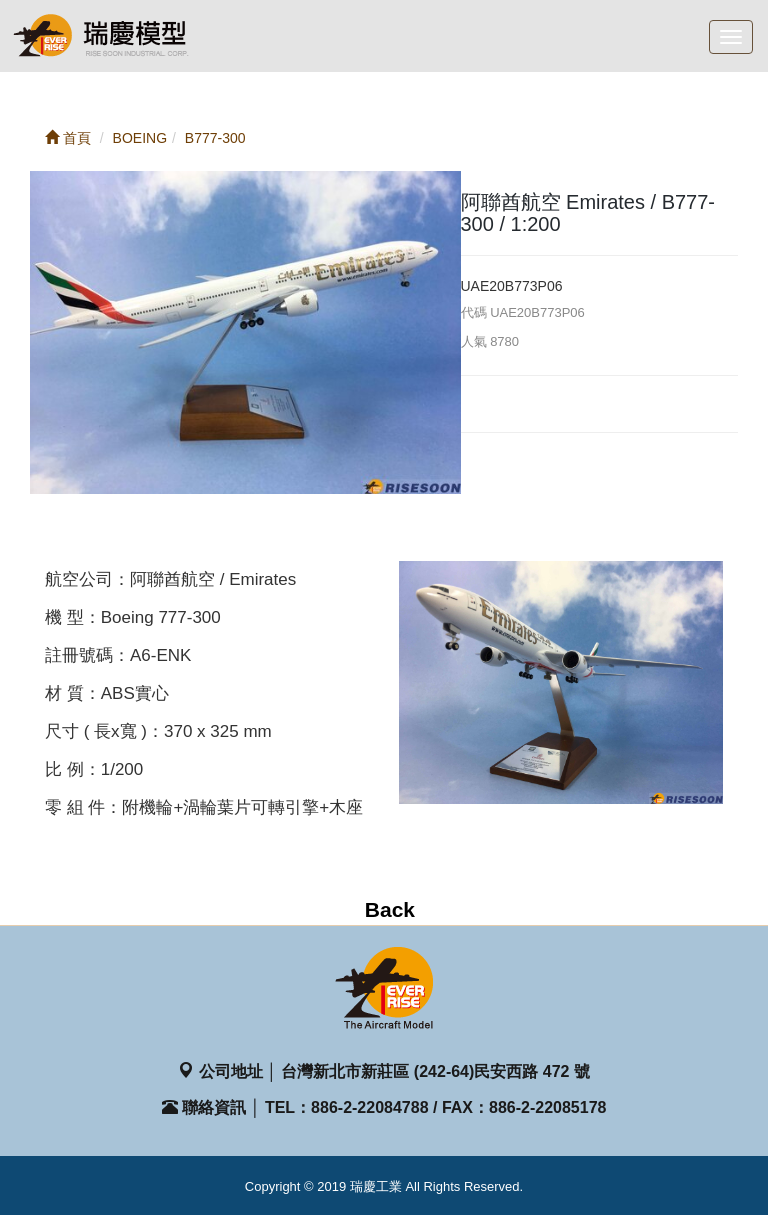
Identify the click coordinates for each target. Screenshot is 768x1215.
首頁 (68, 138)
